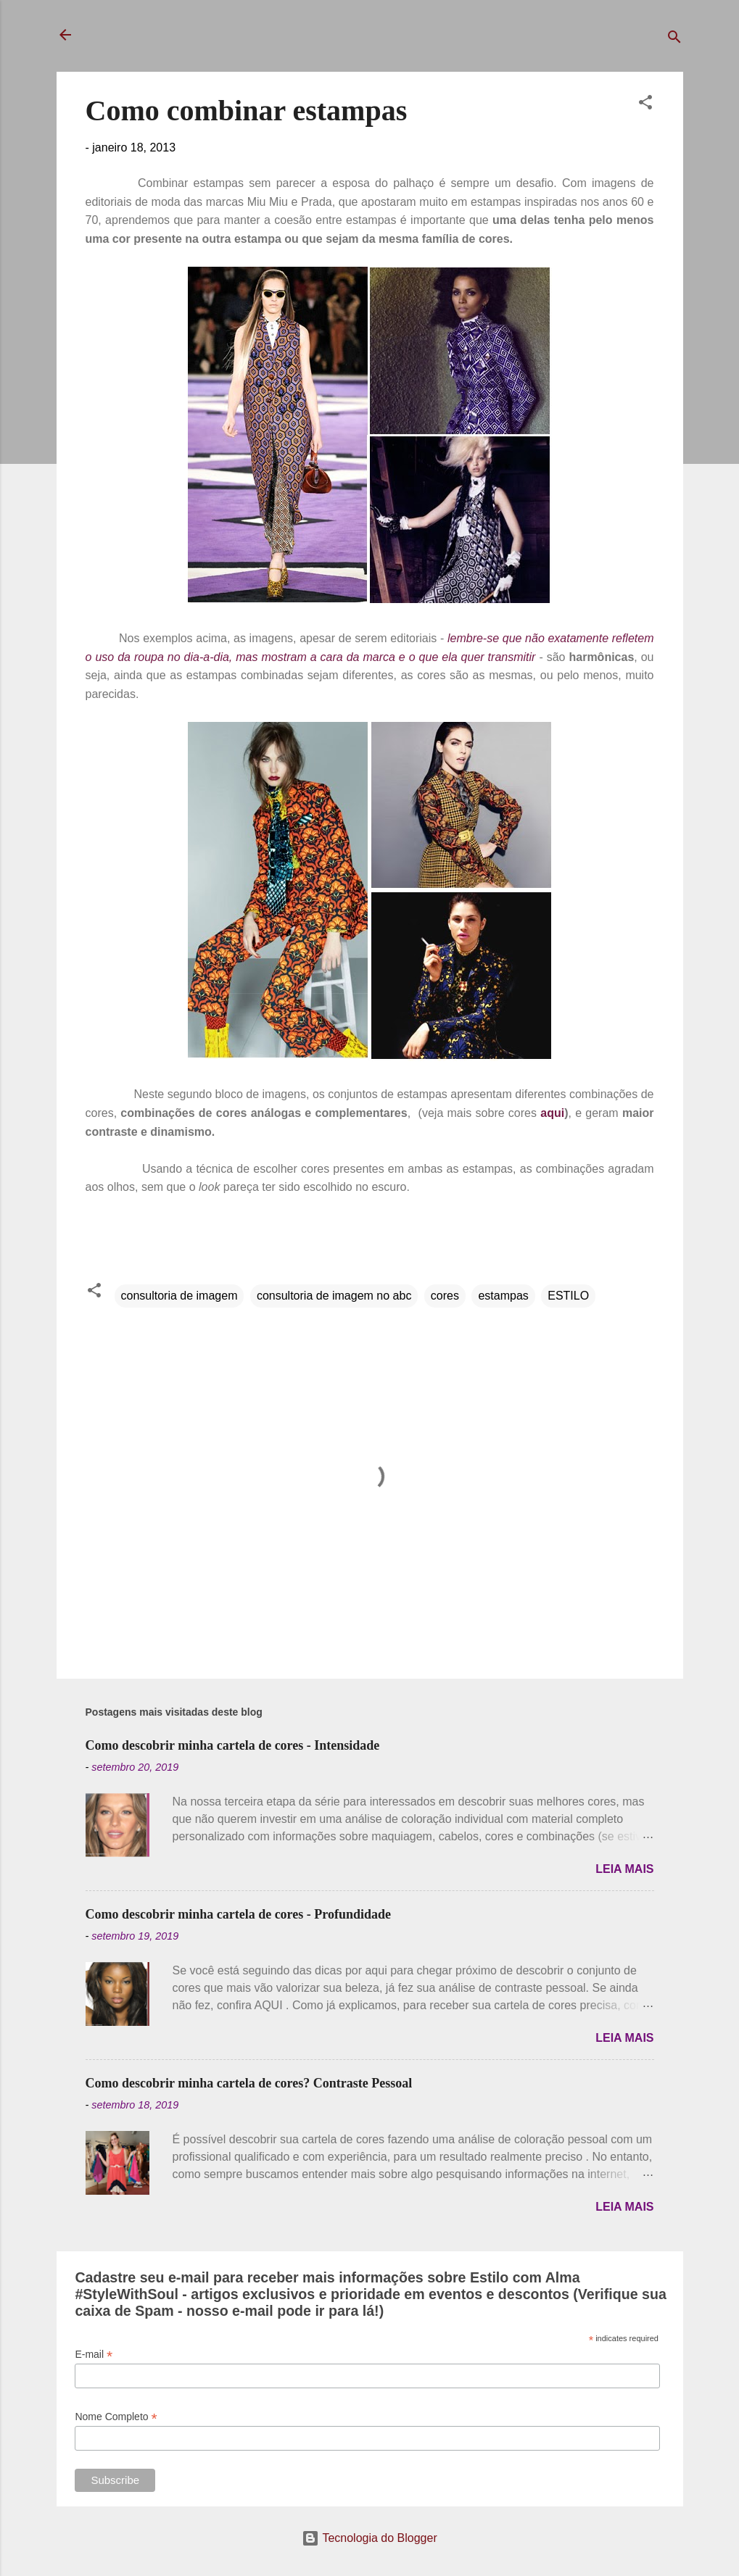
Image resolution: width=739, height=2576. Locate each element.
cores (445, 1295)
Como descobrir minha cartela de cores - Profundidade (238, 1914)
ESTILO (568, 1295)
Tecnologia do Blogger (369, 2538)
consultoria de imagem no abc (334, 1295)
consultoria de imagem (179, 1295)
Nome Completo (116, 2417)
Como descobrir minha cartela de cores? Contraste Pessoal (249, 2083)
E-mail (93, 2354)
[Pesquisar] (674, 39)
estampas (503, 1295)
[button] (645, 105)
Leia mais (624, 1869)
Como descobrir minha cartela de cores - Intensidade (233, 1745)
